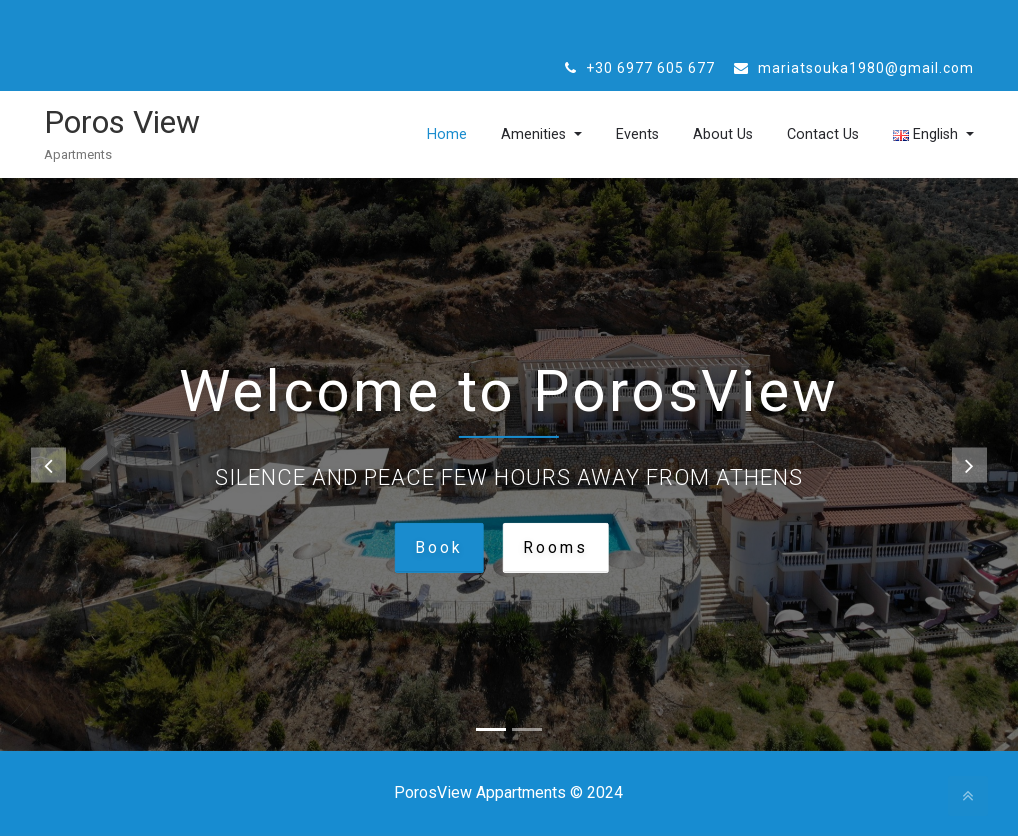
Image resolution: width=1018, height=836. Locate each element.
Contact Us (814, 134)
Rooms (555, 546)
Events (620, 134)
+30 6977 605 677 (640, 68)
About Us (710, 134)
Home (420, 134)
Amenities (512, 134)
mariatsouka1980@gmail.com (854, 68)
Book (438, 546)
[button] (48, 464)
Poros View (122, 122)
